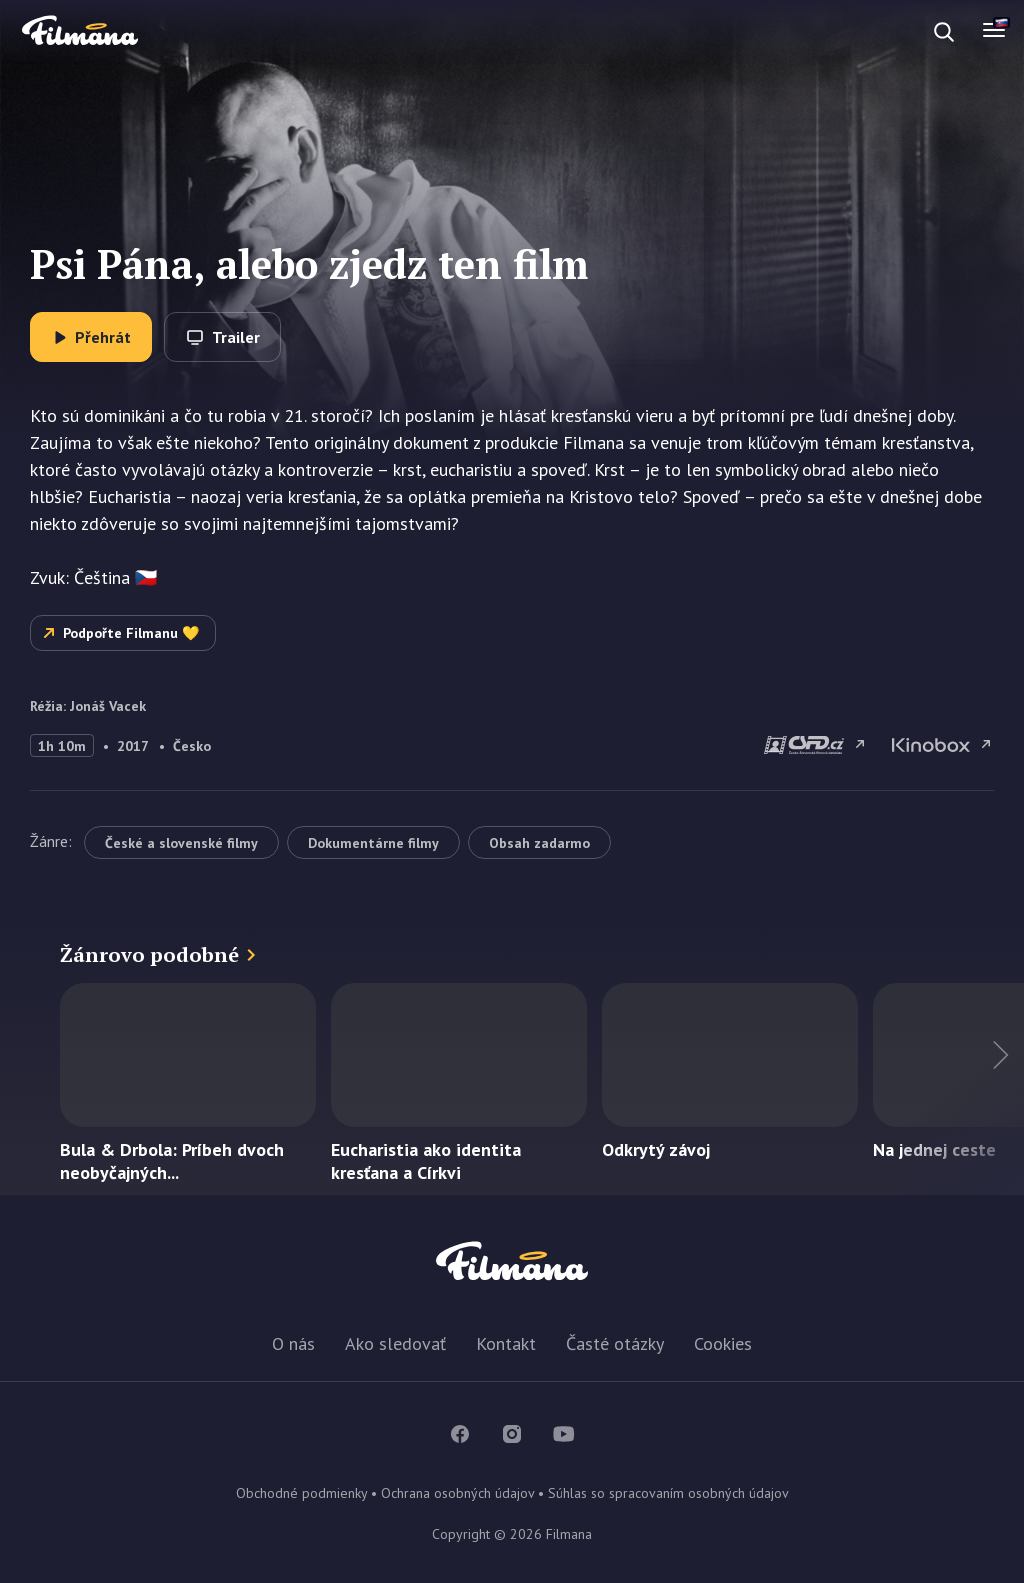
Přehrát (103, 337)
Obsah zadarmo (539, 843)
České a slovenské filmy (181, 843)
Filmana (80, 31)
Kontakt (506, 1343)
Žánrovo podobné (149, 954)
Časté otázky (615, 1343)
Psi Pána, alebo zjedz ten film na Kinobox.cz (943, 745)
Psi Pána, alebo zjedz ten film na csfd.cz (816, 745)
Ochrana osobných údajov (457, 1493)
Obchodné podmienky (301, 1493)
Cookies (723, 1343)
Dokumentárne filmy (373, 843)
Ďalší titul (964, 1089)
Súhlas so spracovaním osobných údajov (668, 1493)
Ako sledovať (395, 1343)
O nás (293, 1343)
